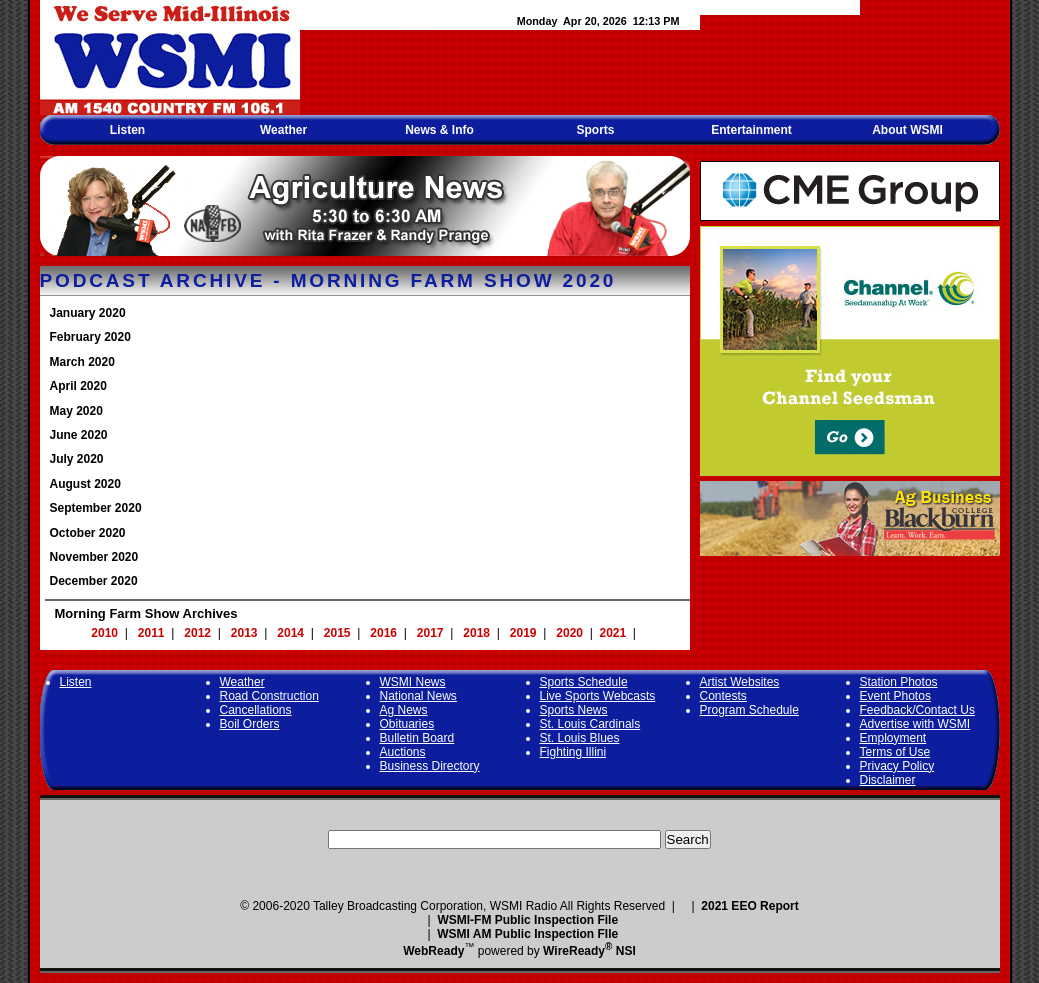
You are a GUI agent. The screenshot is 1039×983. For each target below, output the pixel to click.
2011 (151, 633)
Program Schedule (749, 710)
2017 (430, 633)
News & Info (439, 130)
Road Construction (269, 696)
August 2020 (85, 484)
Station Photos (899, 682)
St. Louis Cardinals (590, 724)
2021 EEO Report (749, 906)
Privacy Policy (897, 766)
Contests (723, 696)
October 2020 (88, 533)
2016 (383, 633)
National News (418, 696)
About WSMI (907, 130)
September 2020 (96, 508)
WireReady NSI (589, 951)
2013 (244, 633)
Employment (893, 738)
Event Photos (895, 696)
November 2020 (94, 557)
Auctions (403, 752)
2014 (290, 633)
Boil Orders (250, 724)
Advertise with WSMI (915, 724)
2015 (337, 633)
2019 (523, 633)
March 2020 (82, 362)
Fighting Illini (573, 752)
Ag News (404, 710)
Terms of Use (895, 752)
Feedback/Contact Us (917, 710)
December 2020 (94, 581)
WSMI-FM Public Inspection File (527, 920)
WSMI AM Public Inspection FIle (527, 934)
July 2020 (77, 459)
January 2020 (88, 313)
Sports (595, 130)
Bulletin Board (417, 738)
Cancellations (256, 710)
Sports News (574, 710)
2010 (104, 633)
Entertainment (751, 130)
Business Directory (430, 766)
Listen (127, 130)
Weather (283, 130)
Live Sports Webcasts (598, 696)
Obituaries (407, 724)
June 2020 (79, 435)
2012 (197, 633)
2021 (613, 633)
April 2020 (78, 386)
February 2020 (90, 337)
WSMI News (413, 682)
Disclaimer (888, 780)
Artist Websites (740, 682)
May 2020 (76, 411)
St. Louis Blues (580, 738)
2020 (569, 633)
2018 (476, 633)
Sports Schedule (584, 682)
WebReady (433, 951)
